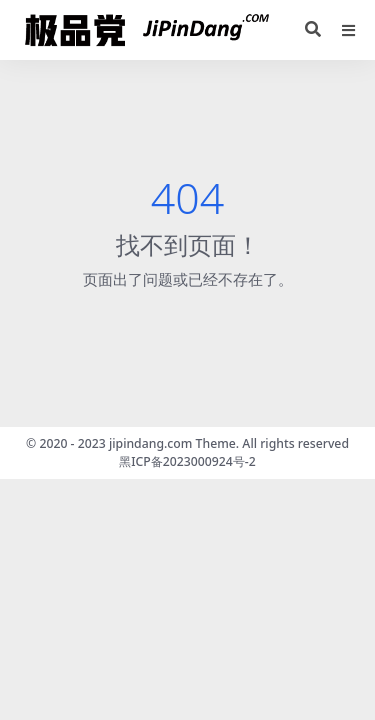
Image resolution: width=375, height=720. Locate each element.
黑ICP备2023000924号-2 (187, 461)
